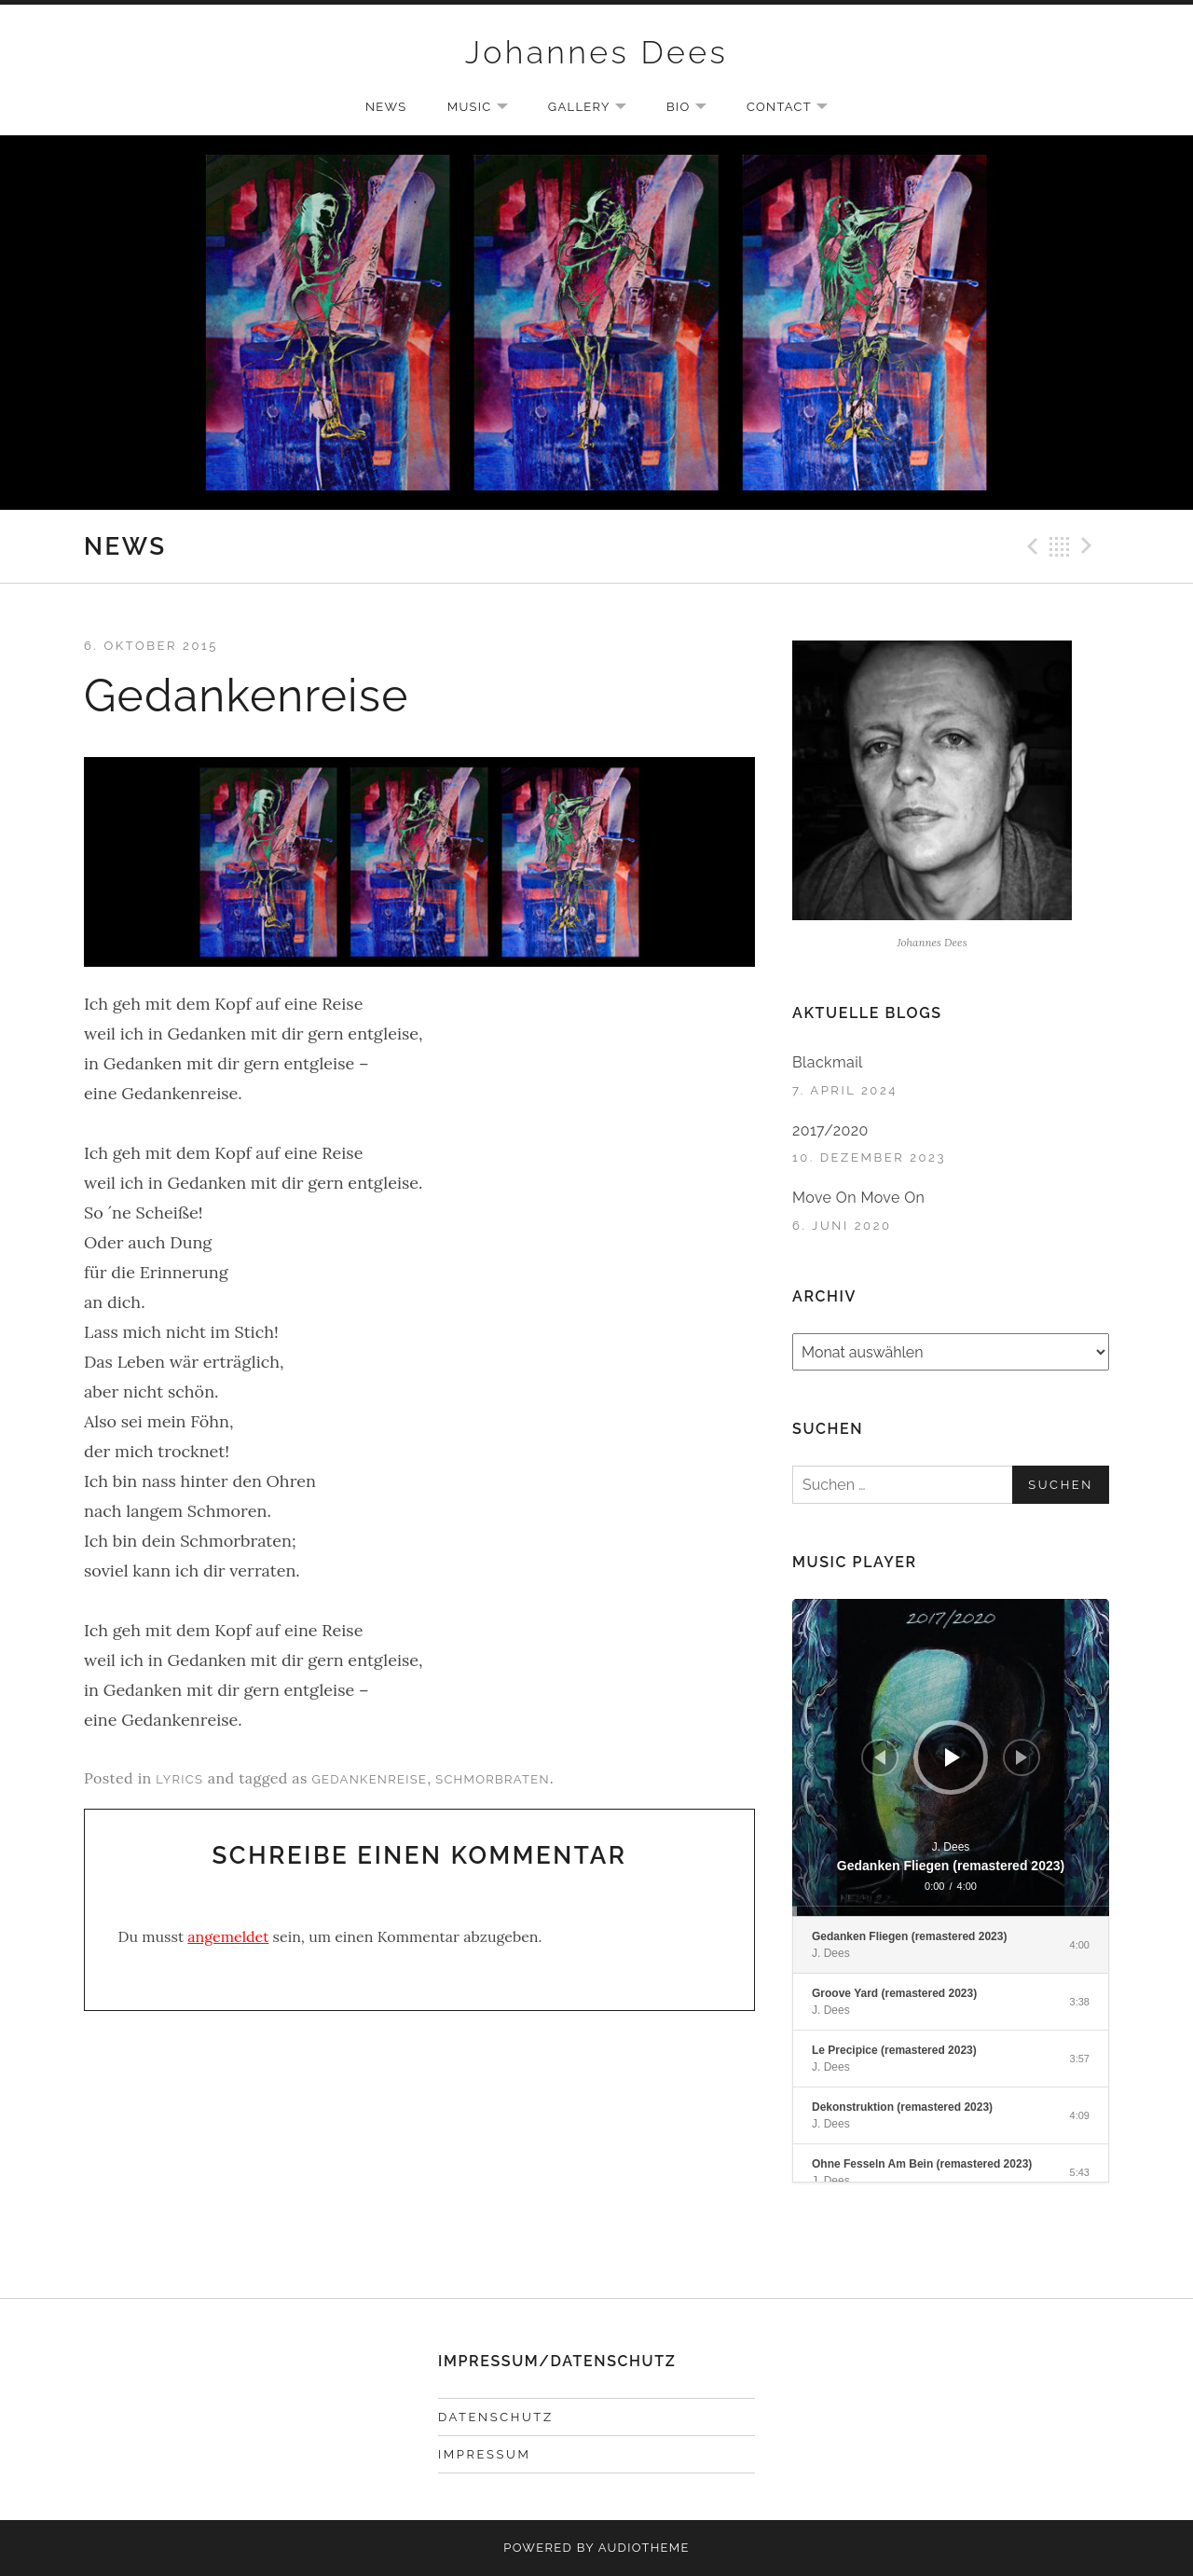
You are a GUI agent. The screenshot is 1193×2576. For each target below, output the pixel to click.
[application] (950, 1757)
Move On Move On (858, 1197)
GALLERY (596, 108)
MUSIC (487, 108)
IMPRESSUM (484, 2454)
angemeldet (227, 1936)
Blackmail (827, 1062)
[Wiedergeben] (952, 1757)
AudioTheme (644, 2548)
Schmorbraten (492, 1779)
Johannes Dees (596, 52)
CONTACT (796, 108)
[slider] (950, 1911)
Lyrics (179, 1779)
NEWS (385, 107)
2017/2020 (830, 1130)
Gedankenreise (369, 1779)
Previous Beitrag (1030, 546)
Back (1060, 546)
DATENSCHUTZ (496, 2417)
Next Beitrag (1089, 546)
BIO (695, 108)
